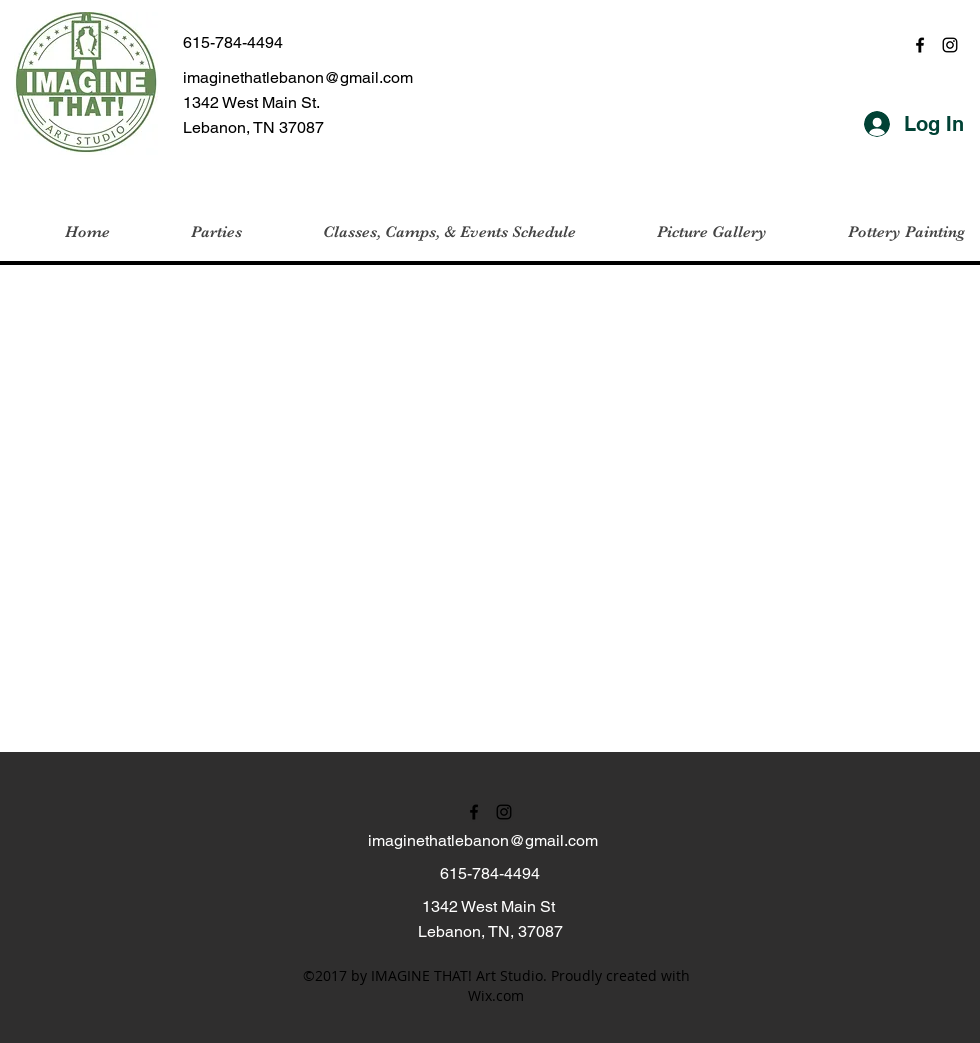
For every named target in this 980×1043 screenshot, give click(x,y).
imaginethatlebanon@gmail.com (298, 77)
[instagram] (950, 45)
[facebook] (920, 45)
